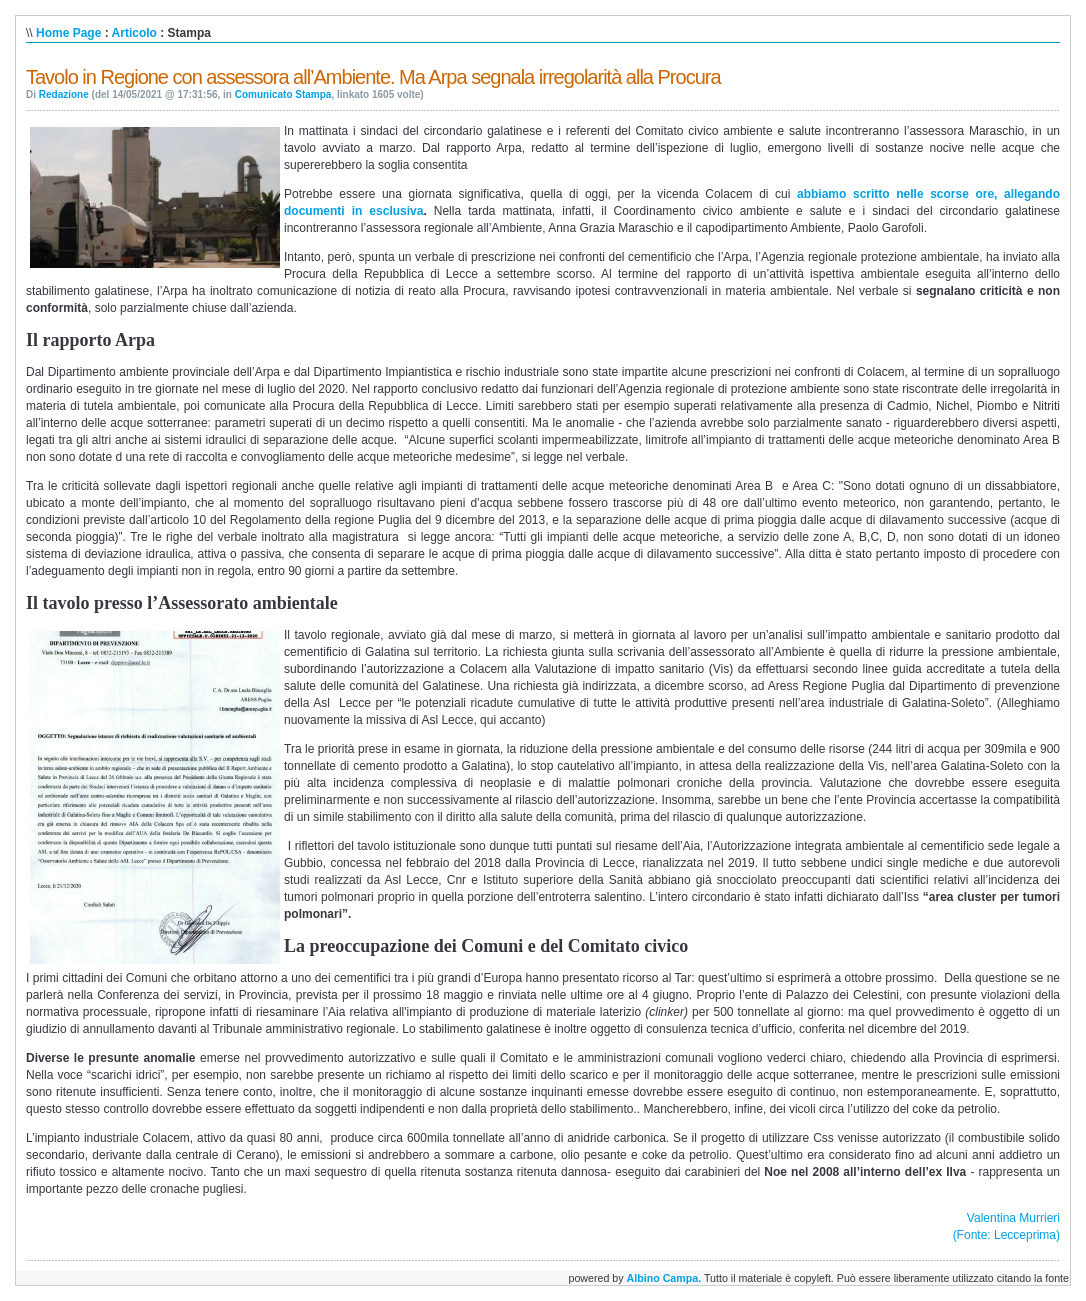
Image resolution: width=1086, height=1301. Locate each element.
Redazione (64, 94)
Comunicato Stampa (283, 94)
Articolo (134, 33)
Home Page (68, 33)
